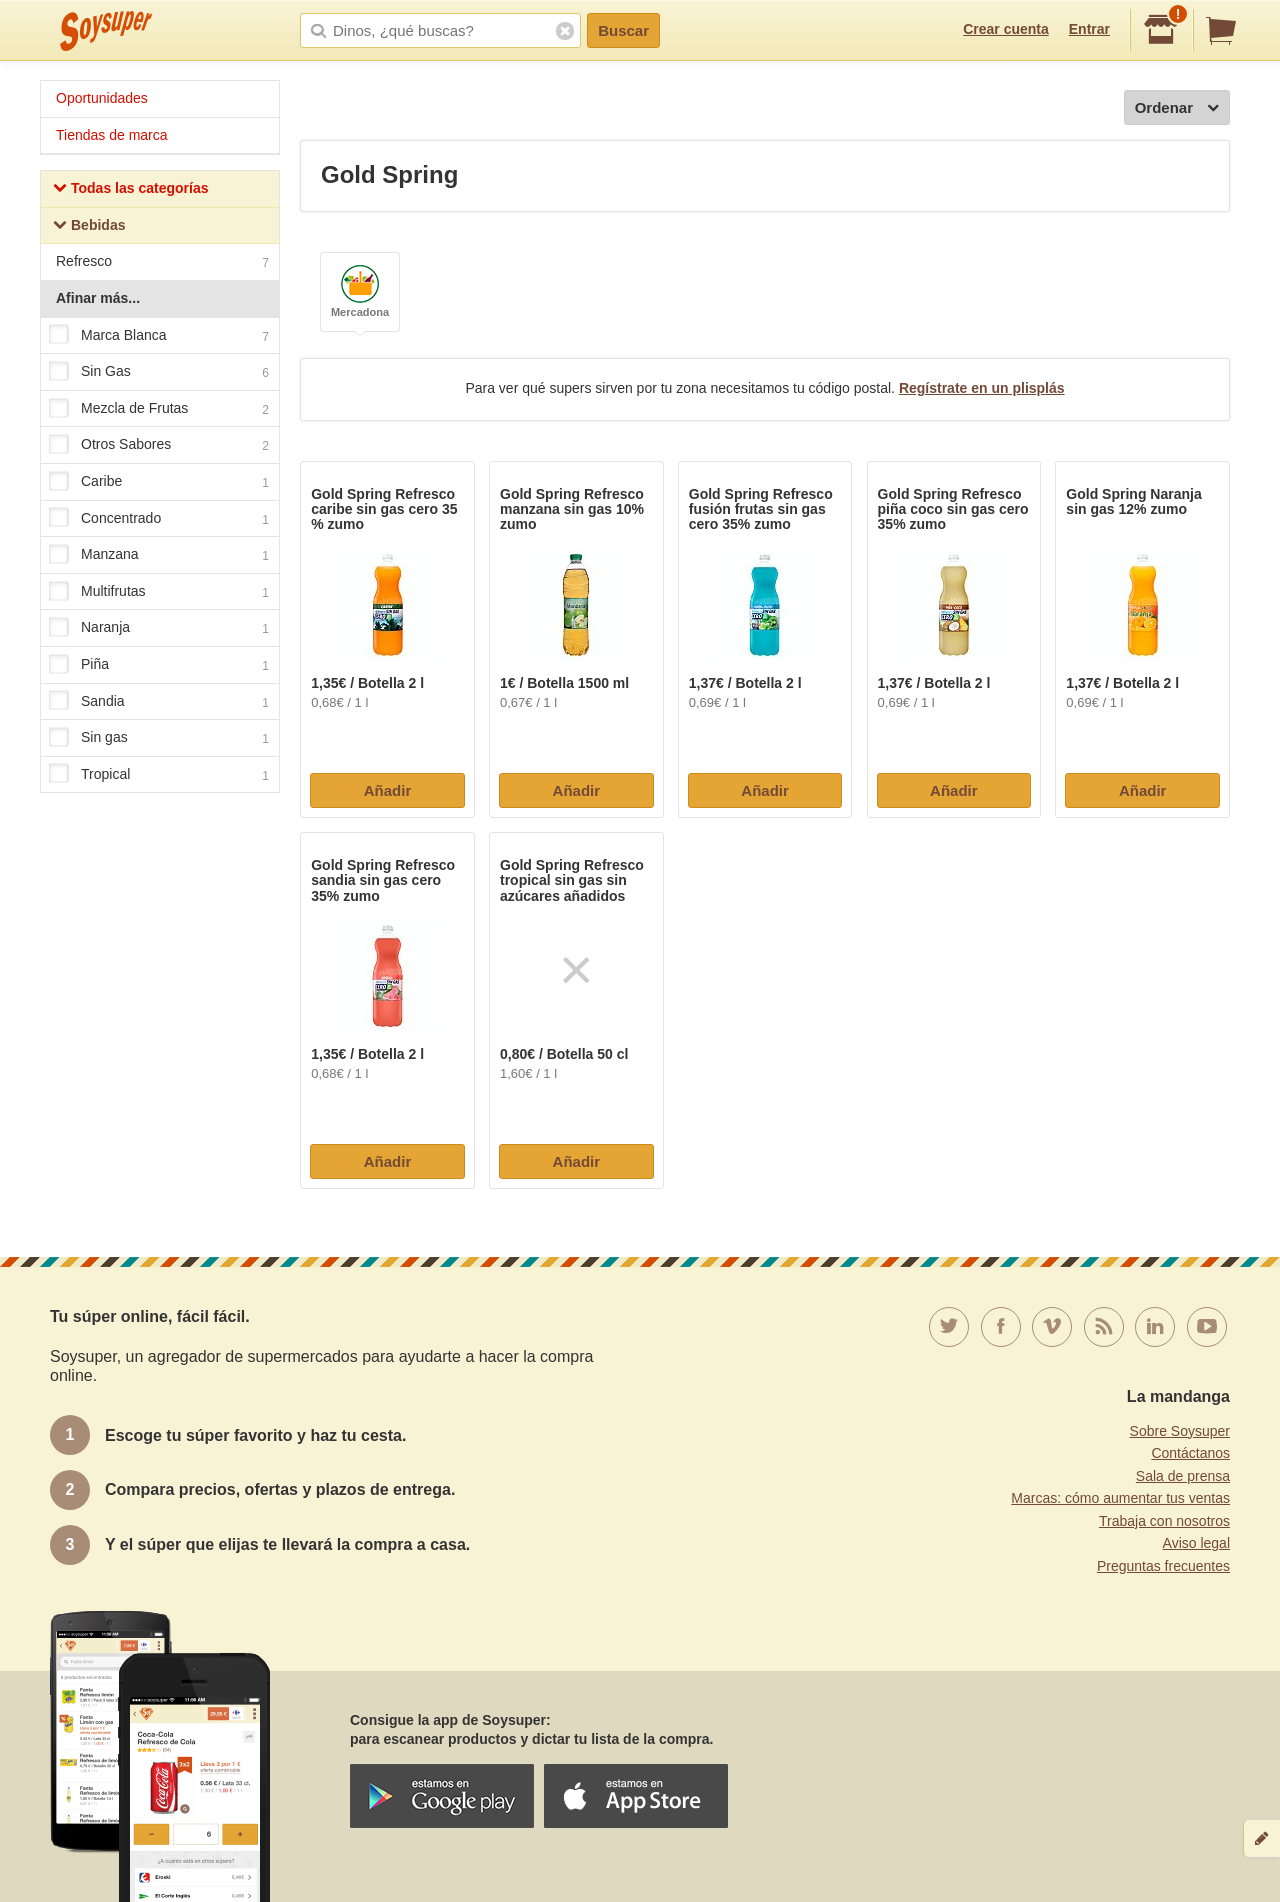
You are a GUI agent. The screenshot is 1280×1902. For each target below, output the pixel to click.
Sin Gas (159, 372)
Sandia (159, 702)
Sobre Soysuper (1180, 1431)
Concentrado (159, 519)
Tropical (159, 775)
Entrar (1089, 29)
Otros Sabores (159, 446)
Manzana (159, 555)
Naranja (159, 629)
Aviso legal (1196, 1543)
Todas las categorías (130, 190)
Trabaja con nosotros (1164, 1521)
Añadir (388, 790)
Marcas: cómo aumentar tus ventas (1120, 1498)
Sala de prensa (1183, 1476)
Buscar (623, 30)
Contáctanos (1190, 1453)
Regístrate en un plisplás (982, 388)
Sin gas (159, 738)
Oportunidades (102, 98)
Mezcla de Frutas (159, 409)
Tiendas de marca (112, 135)
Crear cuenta (1006, 29)
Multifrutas (159, 592)
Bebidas (89, 227)
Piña (159, 665)
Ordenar (1177, 108)
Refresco (162, 263)
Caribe (159, 482)
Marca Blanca (159, 336)
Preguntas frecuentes (1163, 1566)
